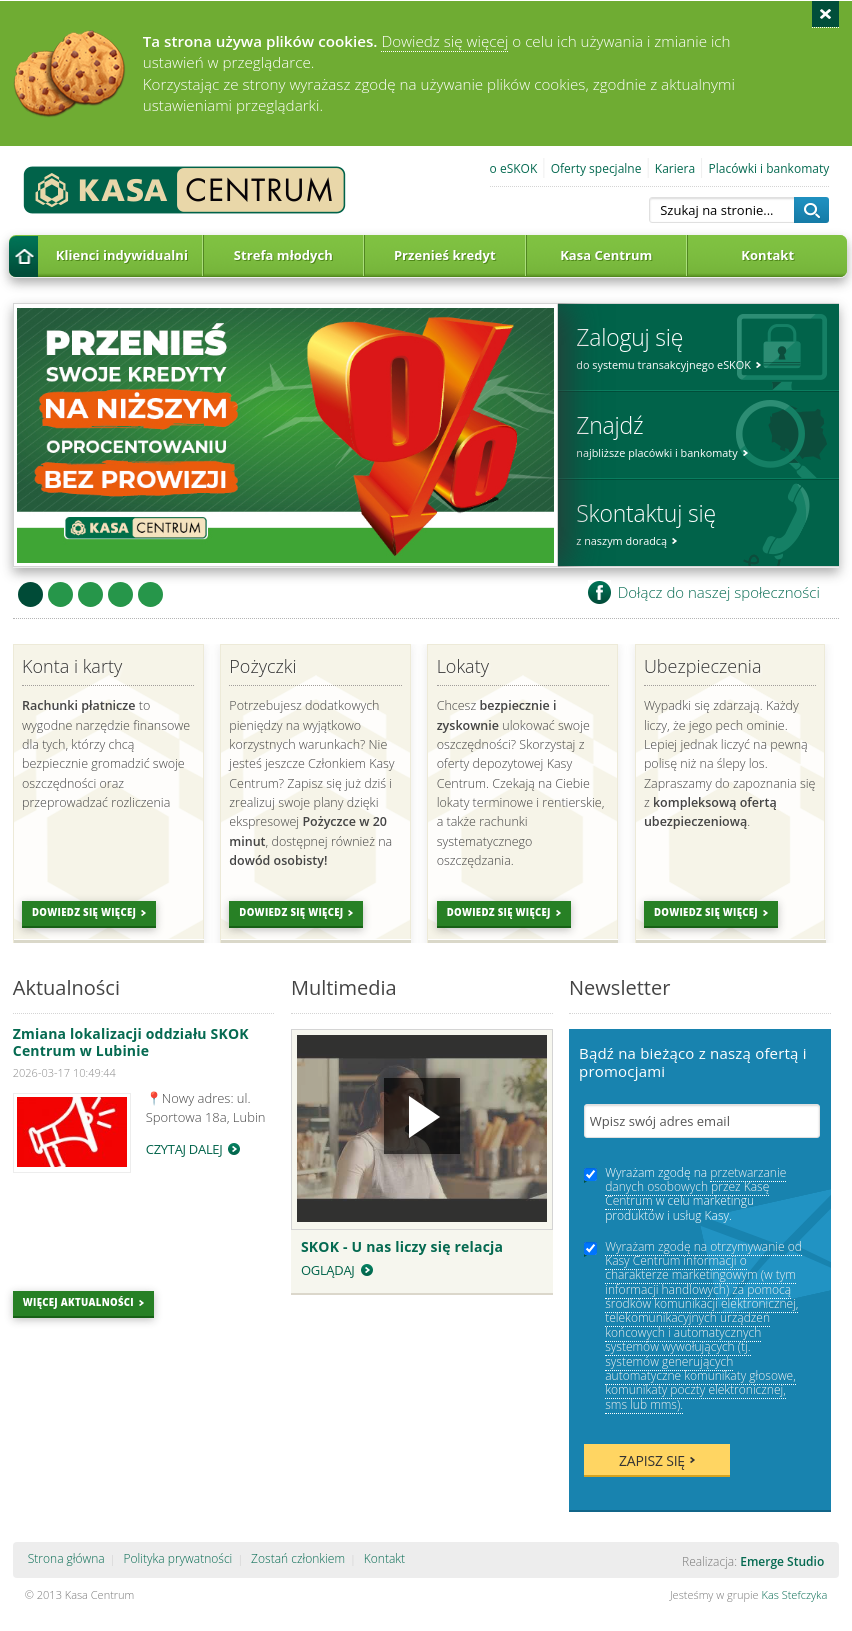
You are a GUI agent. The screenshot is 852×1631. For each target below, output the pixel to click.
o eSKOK (514, 168)
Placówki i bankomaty (768, 168)
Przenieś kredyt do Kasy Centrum (285, 435)
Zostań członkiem (298, 1558)
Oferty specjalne (596, 168)
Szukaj (811, 210)
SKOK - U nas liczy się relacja (402, 1246)
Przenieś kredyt (445, 255)
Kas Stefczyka (794, 1594)
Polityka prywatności (178, 1558)
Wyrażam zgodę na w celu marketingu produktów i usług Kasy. (695, 1195)
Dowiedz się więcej (444, 41)
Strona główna (23, 256)
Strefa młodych (283, 255)
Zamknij (825, 14)
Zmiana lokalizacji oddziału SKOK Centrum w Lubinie (131, 1042)
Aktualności (66, 988)
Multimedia (344, 988)
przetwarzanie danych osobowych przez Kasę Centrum (695, 1187)
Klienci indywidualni (122, 255)
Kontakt (767, 255)
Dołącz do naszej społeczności (719, 592)
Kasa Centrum (606, 255)
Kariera (675, 168)
